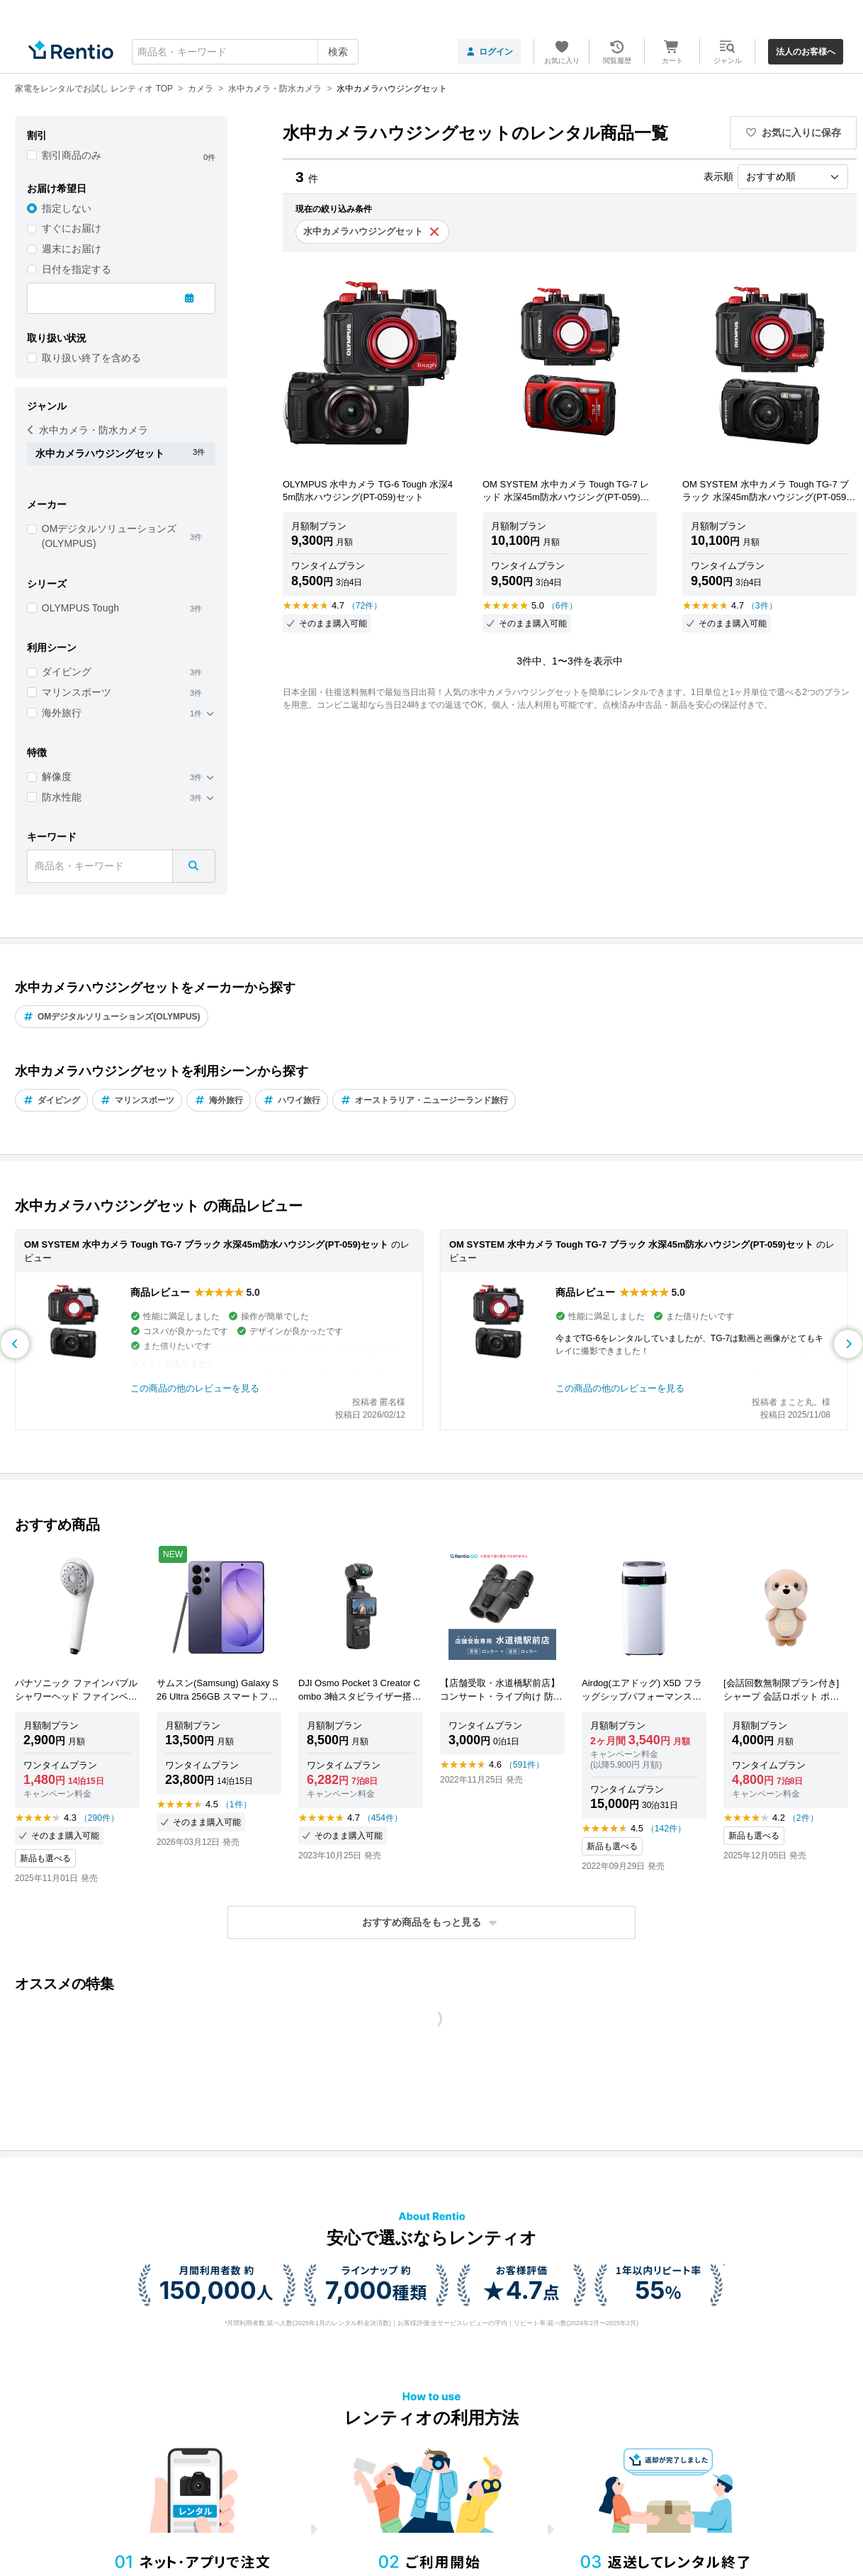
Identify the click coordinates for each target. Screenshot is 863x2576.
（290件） (99, 1818)
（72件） (364, 606)
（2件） (803, 1818)
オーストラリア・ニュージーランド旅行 (424, 1100)
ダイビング (66, 671)
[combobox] (245, 51)
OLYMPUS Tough (80, 608)
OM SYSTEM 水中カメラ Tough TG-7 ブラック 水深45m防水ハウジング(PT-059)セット (206, 1244)
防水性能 (61, 797)
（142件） (666, 1829)
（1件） (236, 1804)
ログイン (489, 52)
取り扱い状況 (56, 338)
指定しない (66, 208)
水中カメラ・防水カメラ (88, 430)
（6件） (562, 606)
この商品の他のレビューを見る (194, 1388)
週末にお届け (71, 248)
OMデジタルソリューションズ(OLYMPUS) (109, 536)
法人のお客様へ (805, 52)
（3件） (762, 606)
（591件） (524, 1765)
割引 (37, 135)
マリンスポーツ (76, 692)
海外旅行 (61, 712)
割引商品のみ (71, 155)
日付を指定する (76, 269)
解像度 (57, 776)
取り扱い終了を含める (91, 357)
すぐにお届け (71, 228)
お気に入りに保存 (793, 132)
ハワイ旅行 (291, 1100)
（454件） (382, 1818)
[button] (431, 1922)
